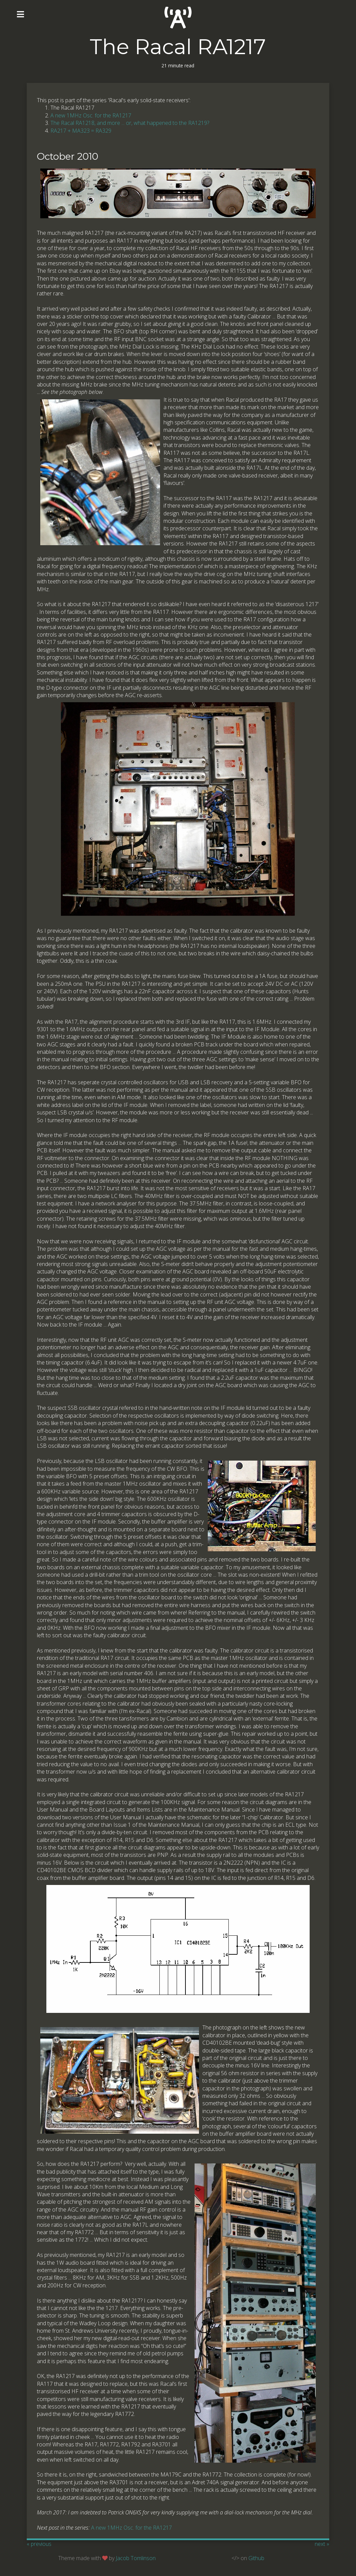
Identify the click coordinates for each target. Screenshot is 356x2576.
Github (256, 2558)
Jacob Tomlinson (136, 2558)
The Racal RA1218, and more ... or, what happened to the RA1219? (129, 123)
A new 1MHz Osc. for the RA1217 (90, 115)
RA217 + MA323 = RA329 (80, 130)
